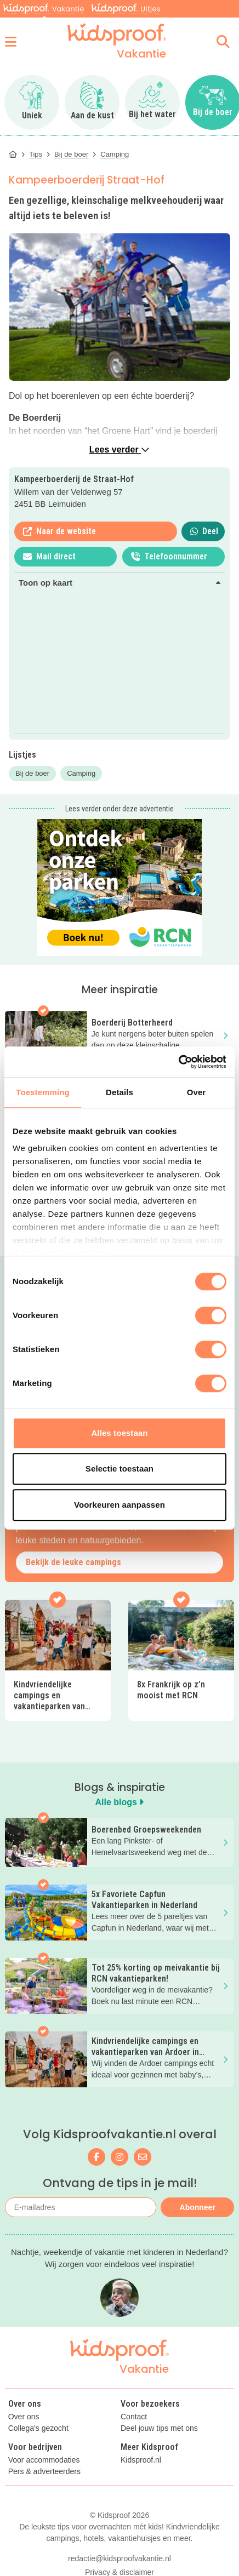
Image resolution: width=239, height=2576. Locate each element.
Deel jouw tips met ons (159, 2428)
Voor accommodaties (44, 2460)
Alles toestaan (119, 1433)
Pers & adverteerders (44, 2472)
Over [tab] (196, 1092)
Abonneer (197, 2207)
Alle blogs (119, 1802)
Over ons (23, 2417)
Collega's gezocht (38, 2428)
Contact (134, 2417)
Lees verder (119, 449)
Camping (81, 773)
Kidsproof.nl (141, 2460)
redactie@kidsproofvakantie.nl (119, 2558)
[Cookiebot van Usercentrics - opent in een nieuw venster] (178, 1062)
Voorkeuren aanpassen (119, 1504)
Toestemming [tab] (43, 1092)
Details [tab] (119, 1092)
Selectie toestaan (119, 1468)
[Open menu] (10, 41)
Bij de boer (32, 773)
